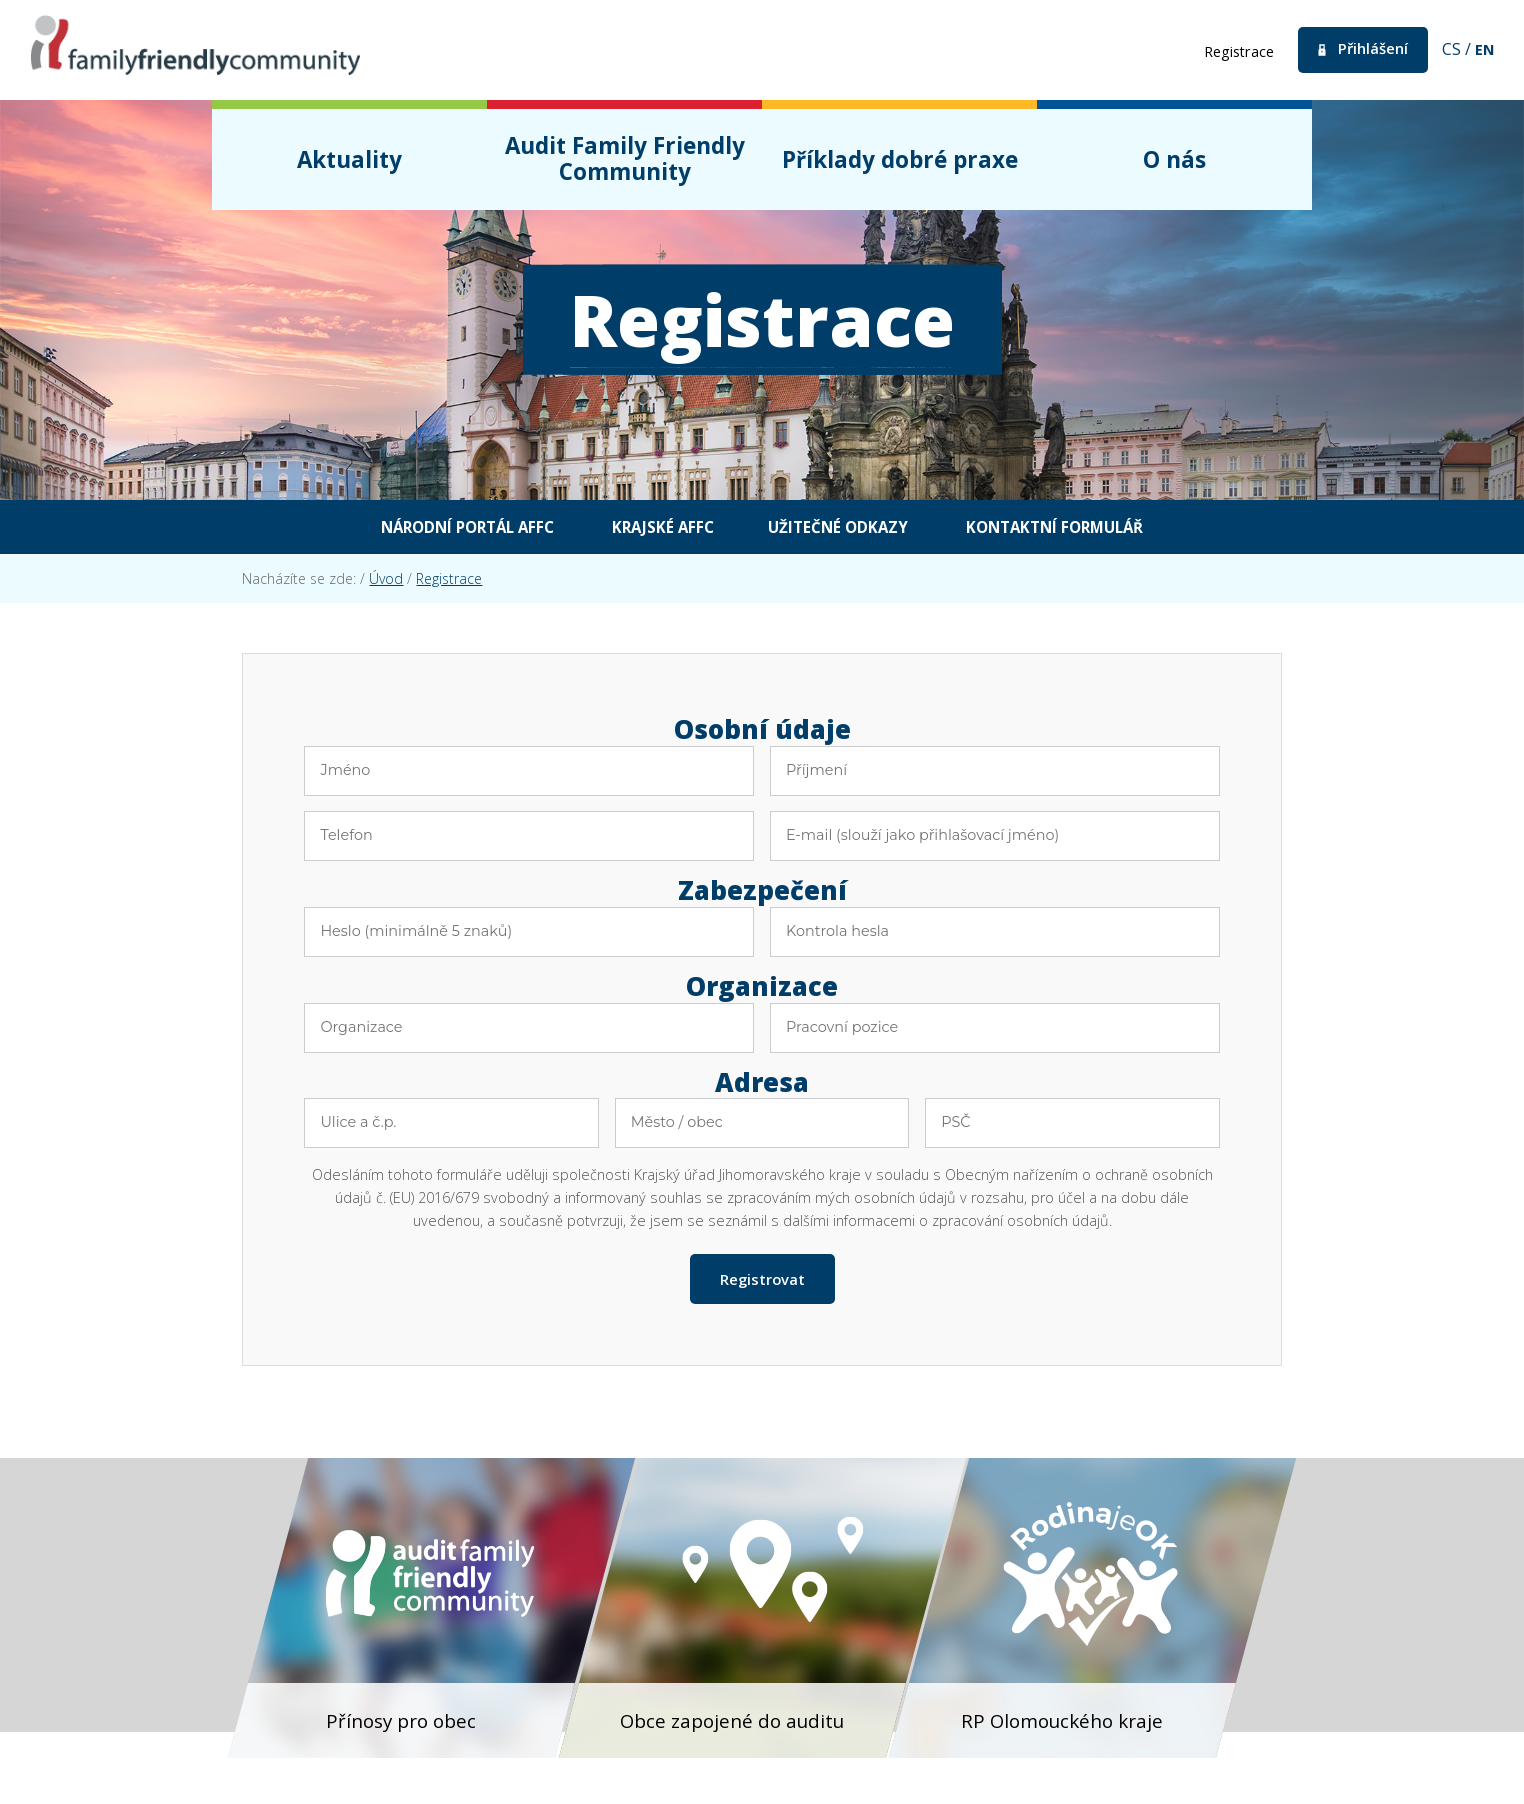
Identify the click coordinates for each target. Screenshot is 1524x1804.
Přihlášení (1367, 49)
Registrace (1224, 51)
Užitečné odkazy (850, 529)
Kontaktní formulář (1101, 529)
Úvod (386, 582)
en (1483, 49)
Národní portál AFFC (422, 529)
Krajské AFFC (650, 529)
